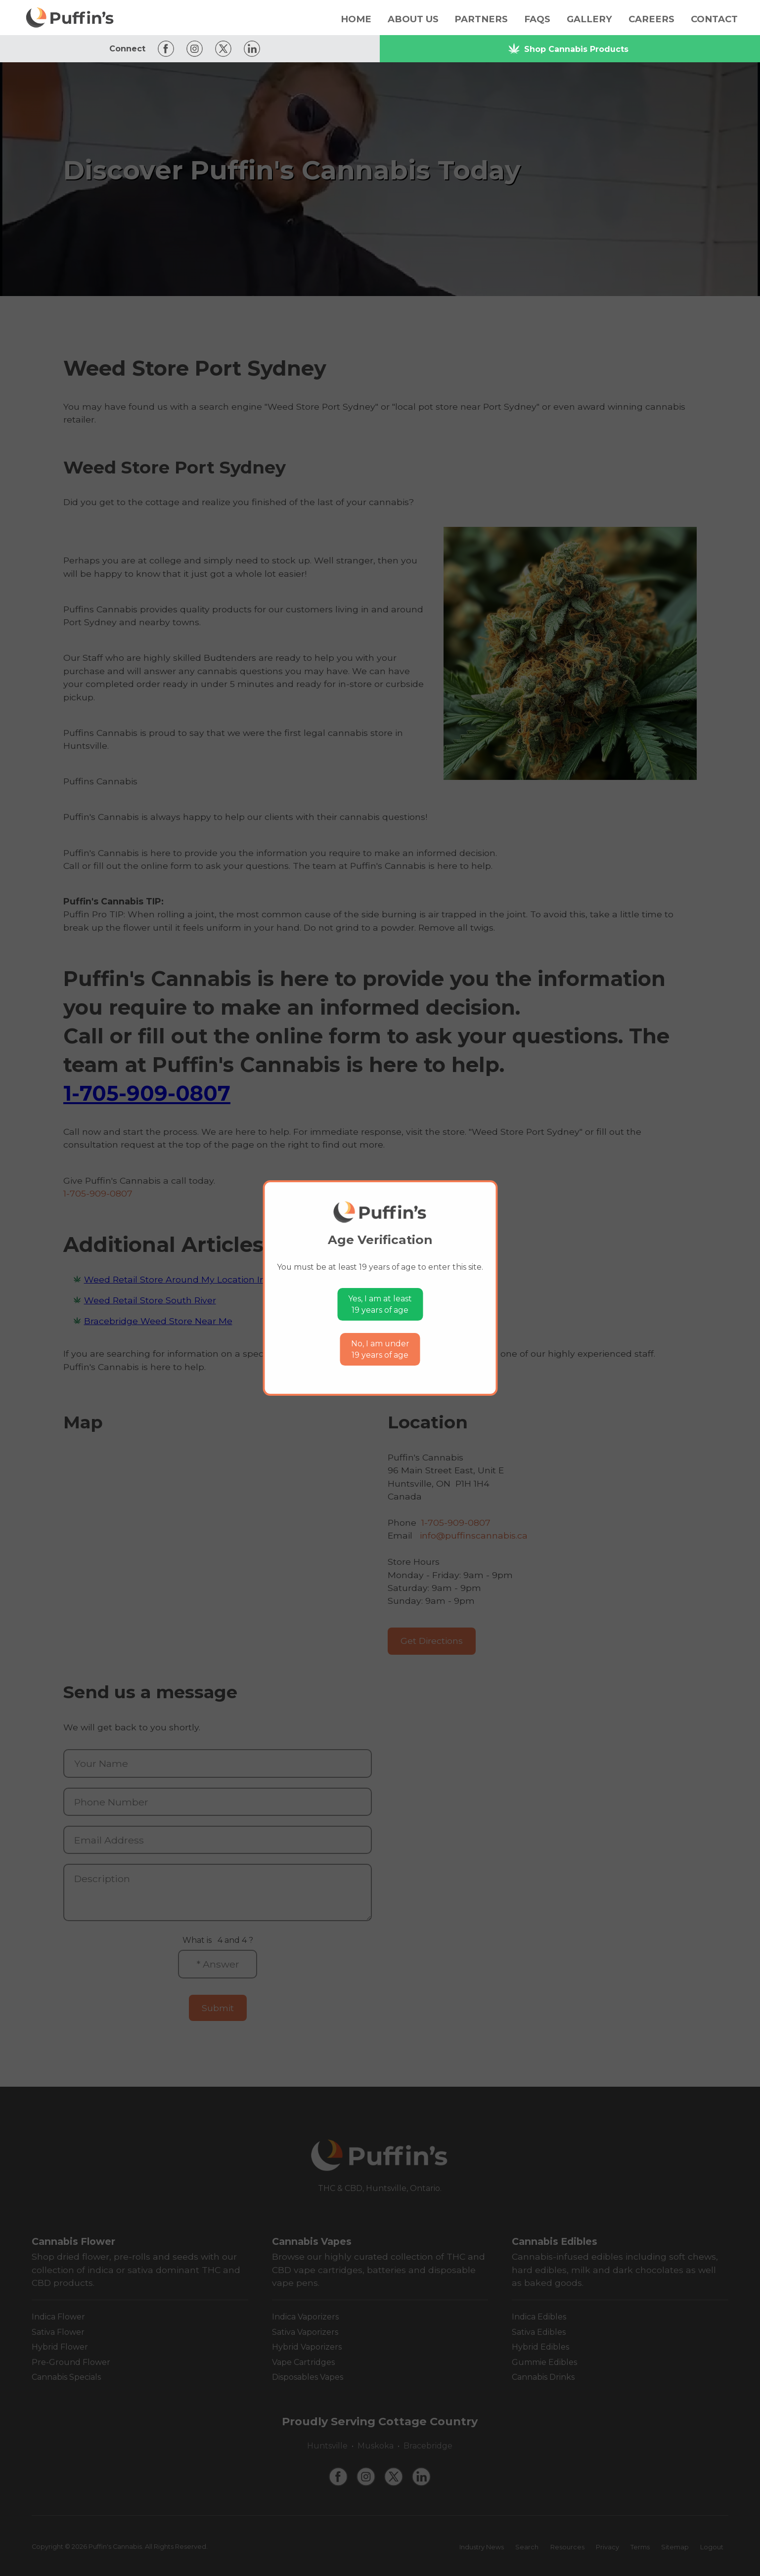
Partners (481, 19)
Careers (651, 19)
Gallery (589, 19)
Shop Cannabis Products (568, 49)
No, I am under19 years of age (380, 1349)
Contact (714, 19)
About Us (413, 19)
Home (356, 19)
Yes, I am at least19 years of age (380, 1304)
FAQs (537, 19)
